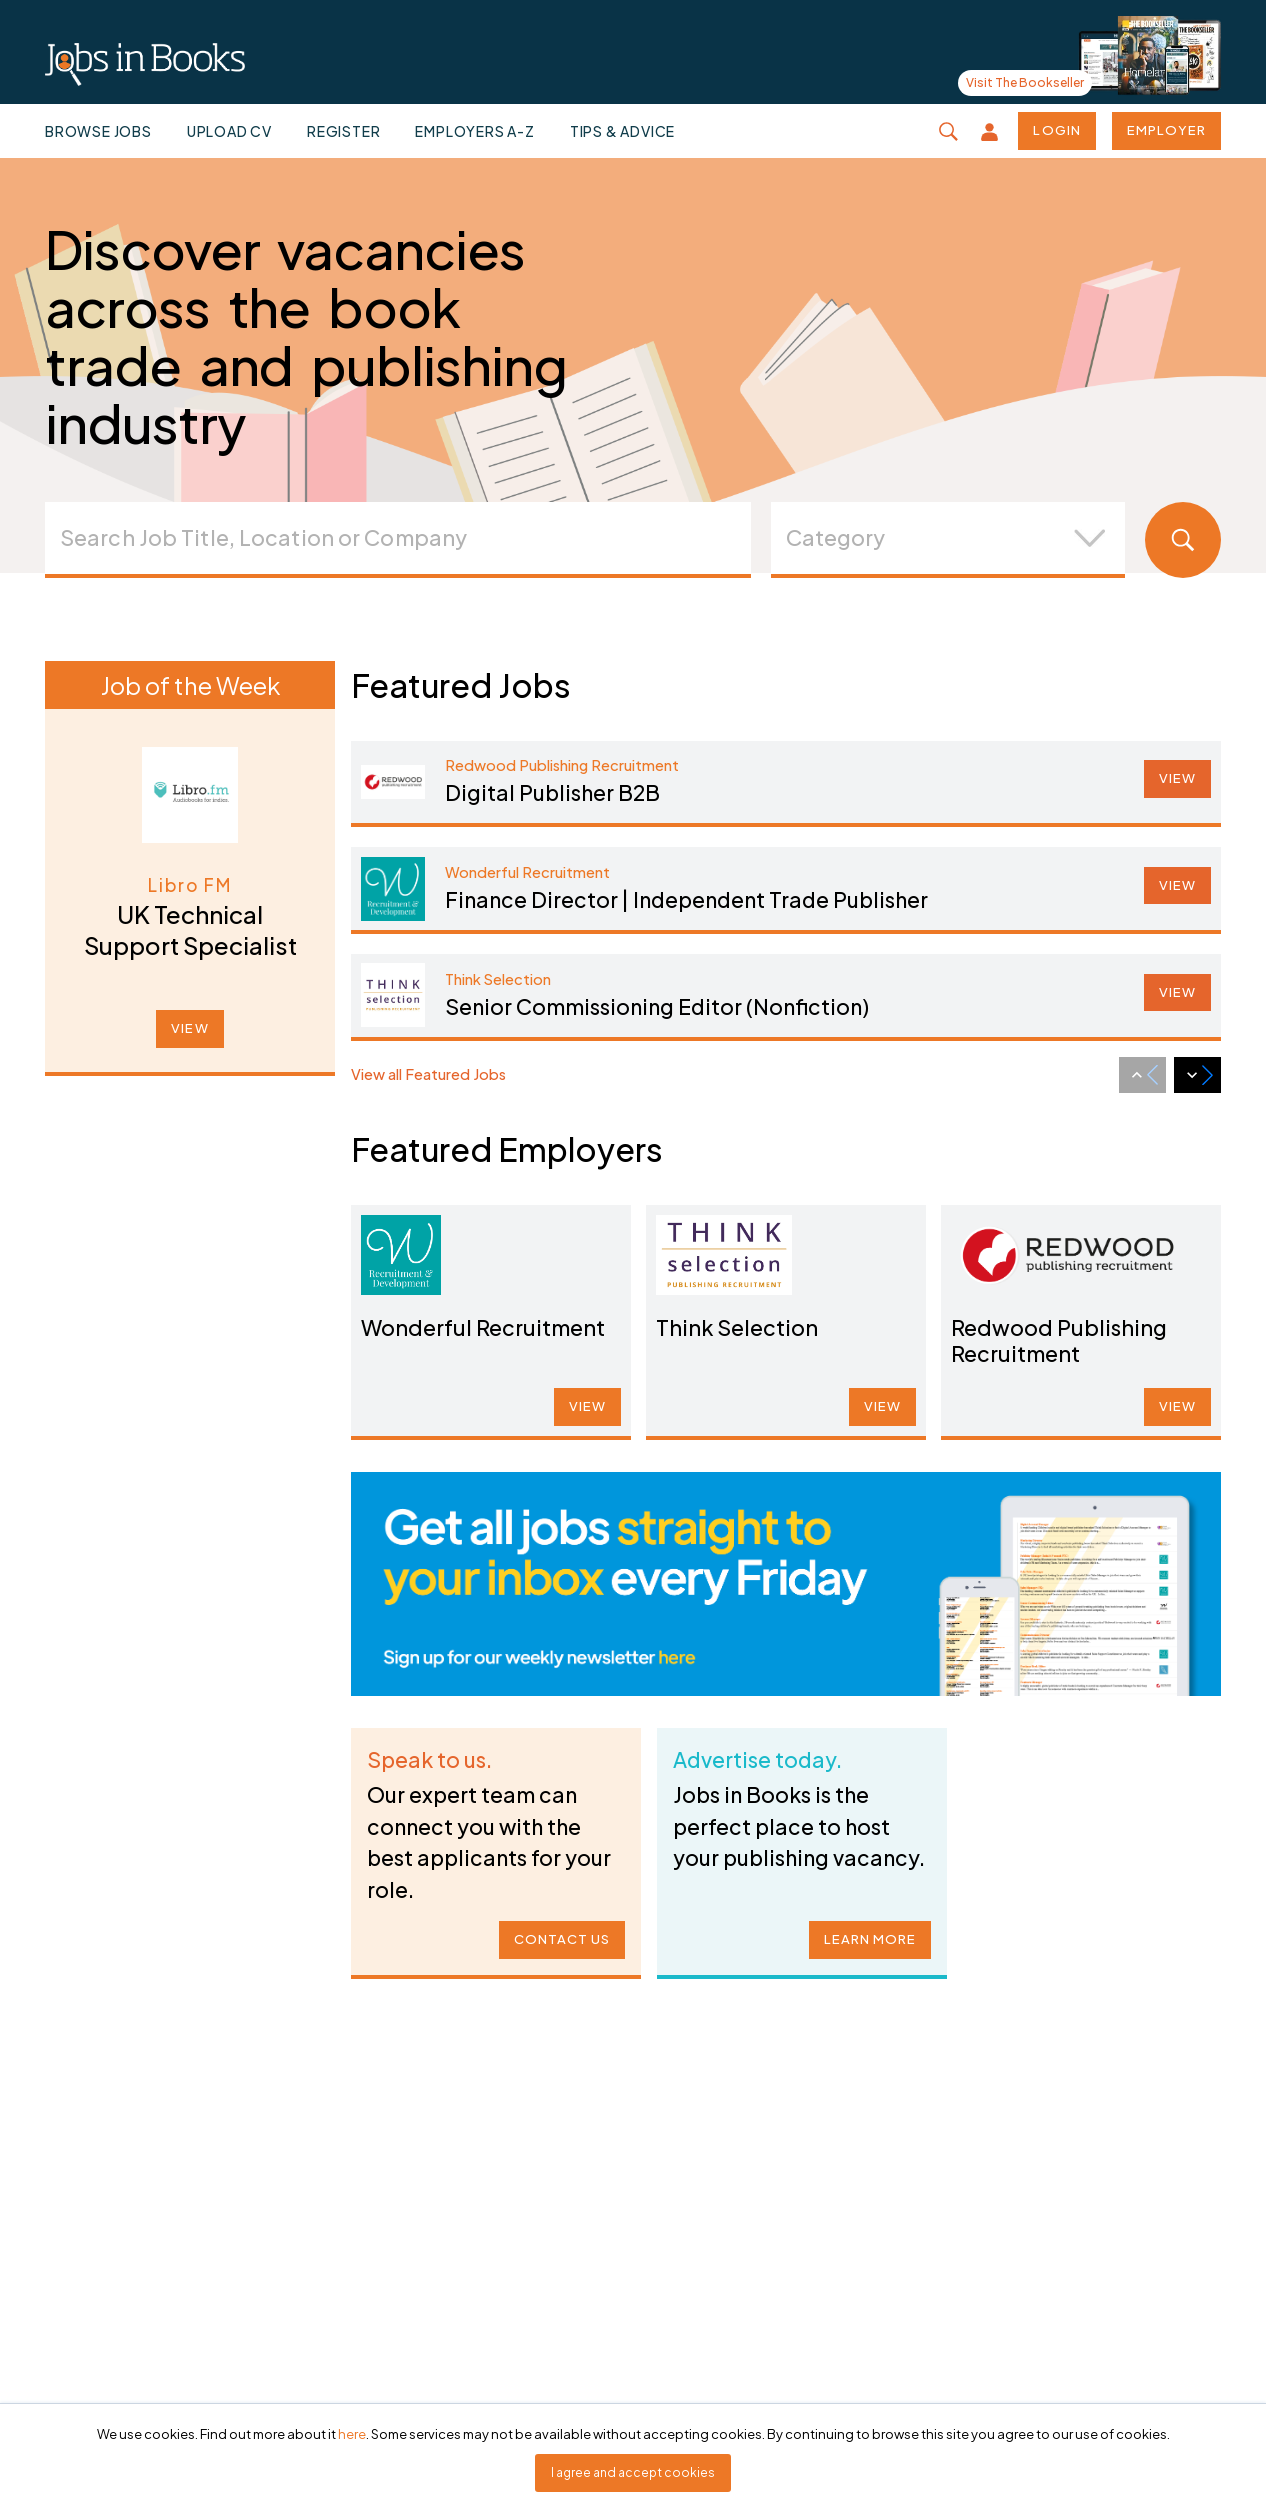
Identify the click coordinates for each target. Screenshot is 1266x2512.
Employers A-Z (474, 131)
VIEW (189, 1028)
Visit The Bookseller (1025, 82)
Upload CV (229, 131)
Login (1056, 130)
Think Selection (741, 1326)
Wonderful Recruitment (483, 1326)
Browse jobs (98, 131)
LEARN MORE (864, 1932)
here (352, 2434)
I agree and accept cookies (633, 2472)
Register (343, 131)
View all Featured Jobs (428, 1074)
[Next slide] (1197, 1075)
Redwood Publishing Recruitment (1060, 1338)
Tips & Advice (622, 131)
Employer (1166, 130)
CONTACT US (556, 1932)
